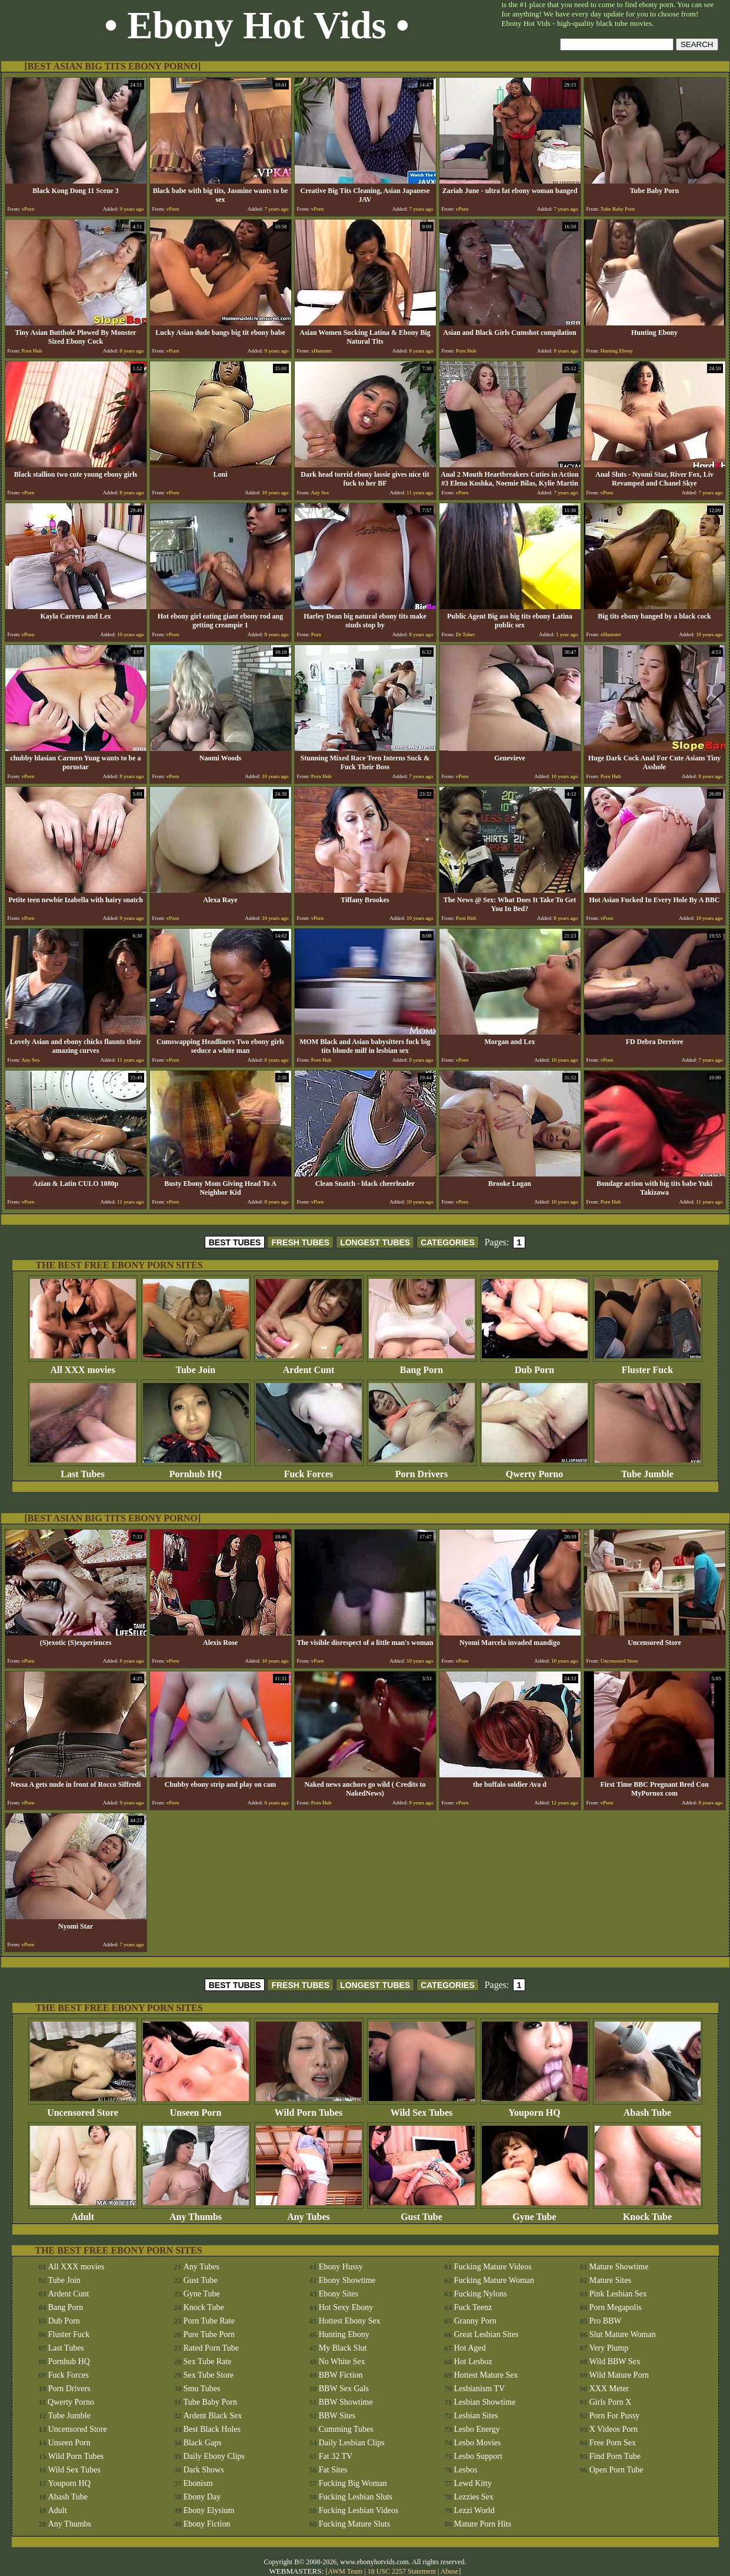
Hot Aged (470, 2348)
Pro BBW (605, 2320)
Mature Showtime (619, 2266)
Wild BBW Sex (615, 2361)
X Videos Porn (613, 2429)
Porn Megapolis (615, 2307)
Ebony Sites (338, 2293)
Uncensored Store (83, 2108)
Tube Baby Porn (210, 2402)
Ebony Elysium (209, 2510)
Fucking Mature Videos (493, 2266)
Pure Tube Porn (209, 2334)
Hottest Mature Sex (486, 2375)
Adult (83, 2212)
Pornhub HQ (196, 1470)
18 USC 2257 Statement (402, 2571)
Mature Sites (610, 2280)
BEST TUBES (235, 1242)
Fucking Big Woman (353, 2483)
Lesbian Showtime (485, 2402)
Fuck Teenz (473, 2307)
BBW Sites (337, 2415)
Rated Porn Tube (211, 2348)
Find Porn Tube (615, 2456)
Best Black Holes (212, 2429)
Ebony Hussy (341, 2266)
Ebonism (198, 2483)
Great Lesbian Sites (486, 2334)
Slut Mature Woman (622, 2334)
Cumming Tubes (346, 2429)
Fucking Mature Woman (494, 2280)
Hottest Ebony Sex (350, 2320)
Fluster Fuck (647, 1366)
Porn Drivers (421, 1470)
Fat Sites (333, 2469)
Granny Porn (475, 2320)
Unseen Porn (196, 2108)
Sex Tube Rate (208, 2361)
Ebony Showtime (347, 2280)
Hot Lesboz (473, 2361)
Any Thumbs (196, 2212)
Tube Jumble (647, 1470)
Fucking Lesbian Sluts (355, 2496)
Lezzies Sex (474, 2496)
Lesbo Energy (477, 2429)
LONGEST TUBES (375, 1242)
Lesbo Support (478, 2456)
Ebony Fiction (207, 2524)
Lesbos (466, 2469)
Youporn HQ (534, 2108)
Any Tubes (309, 2212)
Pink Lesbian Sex (618, 2293)
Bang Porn (421, 1366)
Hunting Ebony (344, 2334)
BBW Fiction (341, 2375)
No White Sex (342, 2361)
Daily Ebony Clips (214, 2456)
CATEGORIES (448, 1242)
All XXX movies (83, 1366)
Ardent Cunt (309, 1366)
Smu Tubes (202, 2388)
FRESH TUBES (300, 1242)
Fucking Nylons (480, 2293)
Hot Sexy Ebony (346, 2307)
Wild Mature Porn (619, 2375)
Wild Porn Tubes (309, 2108)
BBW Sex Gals (344, 2388)
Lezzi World (474, 2510)
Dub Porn (534, 1366)
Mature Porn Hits (482, 2524)
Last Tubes (83, 1470)
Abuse (450, 2571)
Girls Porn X (610, 2402)
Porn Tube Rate (209, 2320)
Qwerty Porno (534, 1470)
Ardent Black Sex (213, 2415)
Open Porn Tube (616, 2469)
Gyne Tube (534, 2212)
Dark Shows (204, 2469)
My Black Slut (343, 2348)
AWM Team (346, 2571)
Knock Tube (647, 2212)
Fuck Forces (309, 1470)
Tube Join (196, 1366)
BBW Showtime (346, 2402)
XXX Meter (609, 2388)
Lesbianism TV (479, 2388)
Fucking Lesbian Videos (359, 2510)
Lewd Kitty (473, 2483)
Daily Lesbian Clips (352, 2442)
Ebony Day (202, 2496)
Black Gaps (203, 2442)
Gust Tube (421, 2212)
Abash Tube (647, 2108)
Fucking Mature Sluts (354, 2524)
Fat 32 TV (335, 2456)
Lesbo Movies (477, 2442)
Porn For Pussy (614, 2415)
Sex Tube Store (209, 2375)
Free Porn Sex (612, 2442)
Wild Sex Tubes (421, 2108)
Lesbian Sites (476, 2415)
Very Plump (609, 2348)
